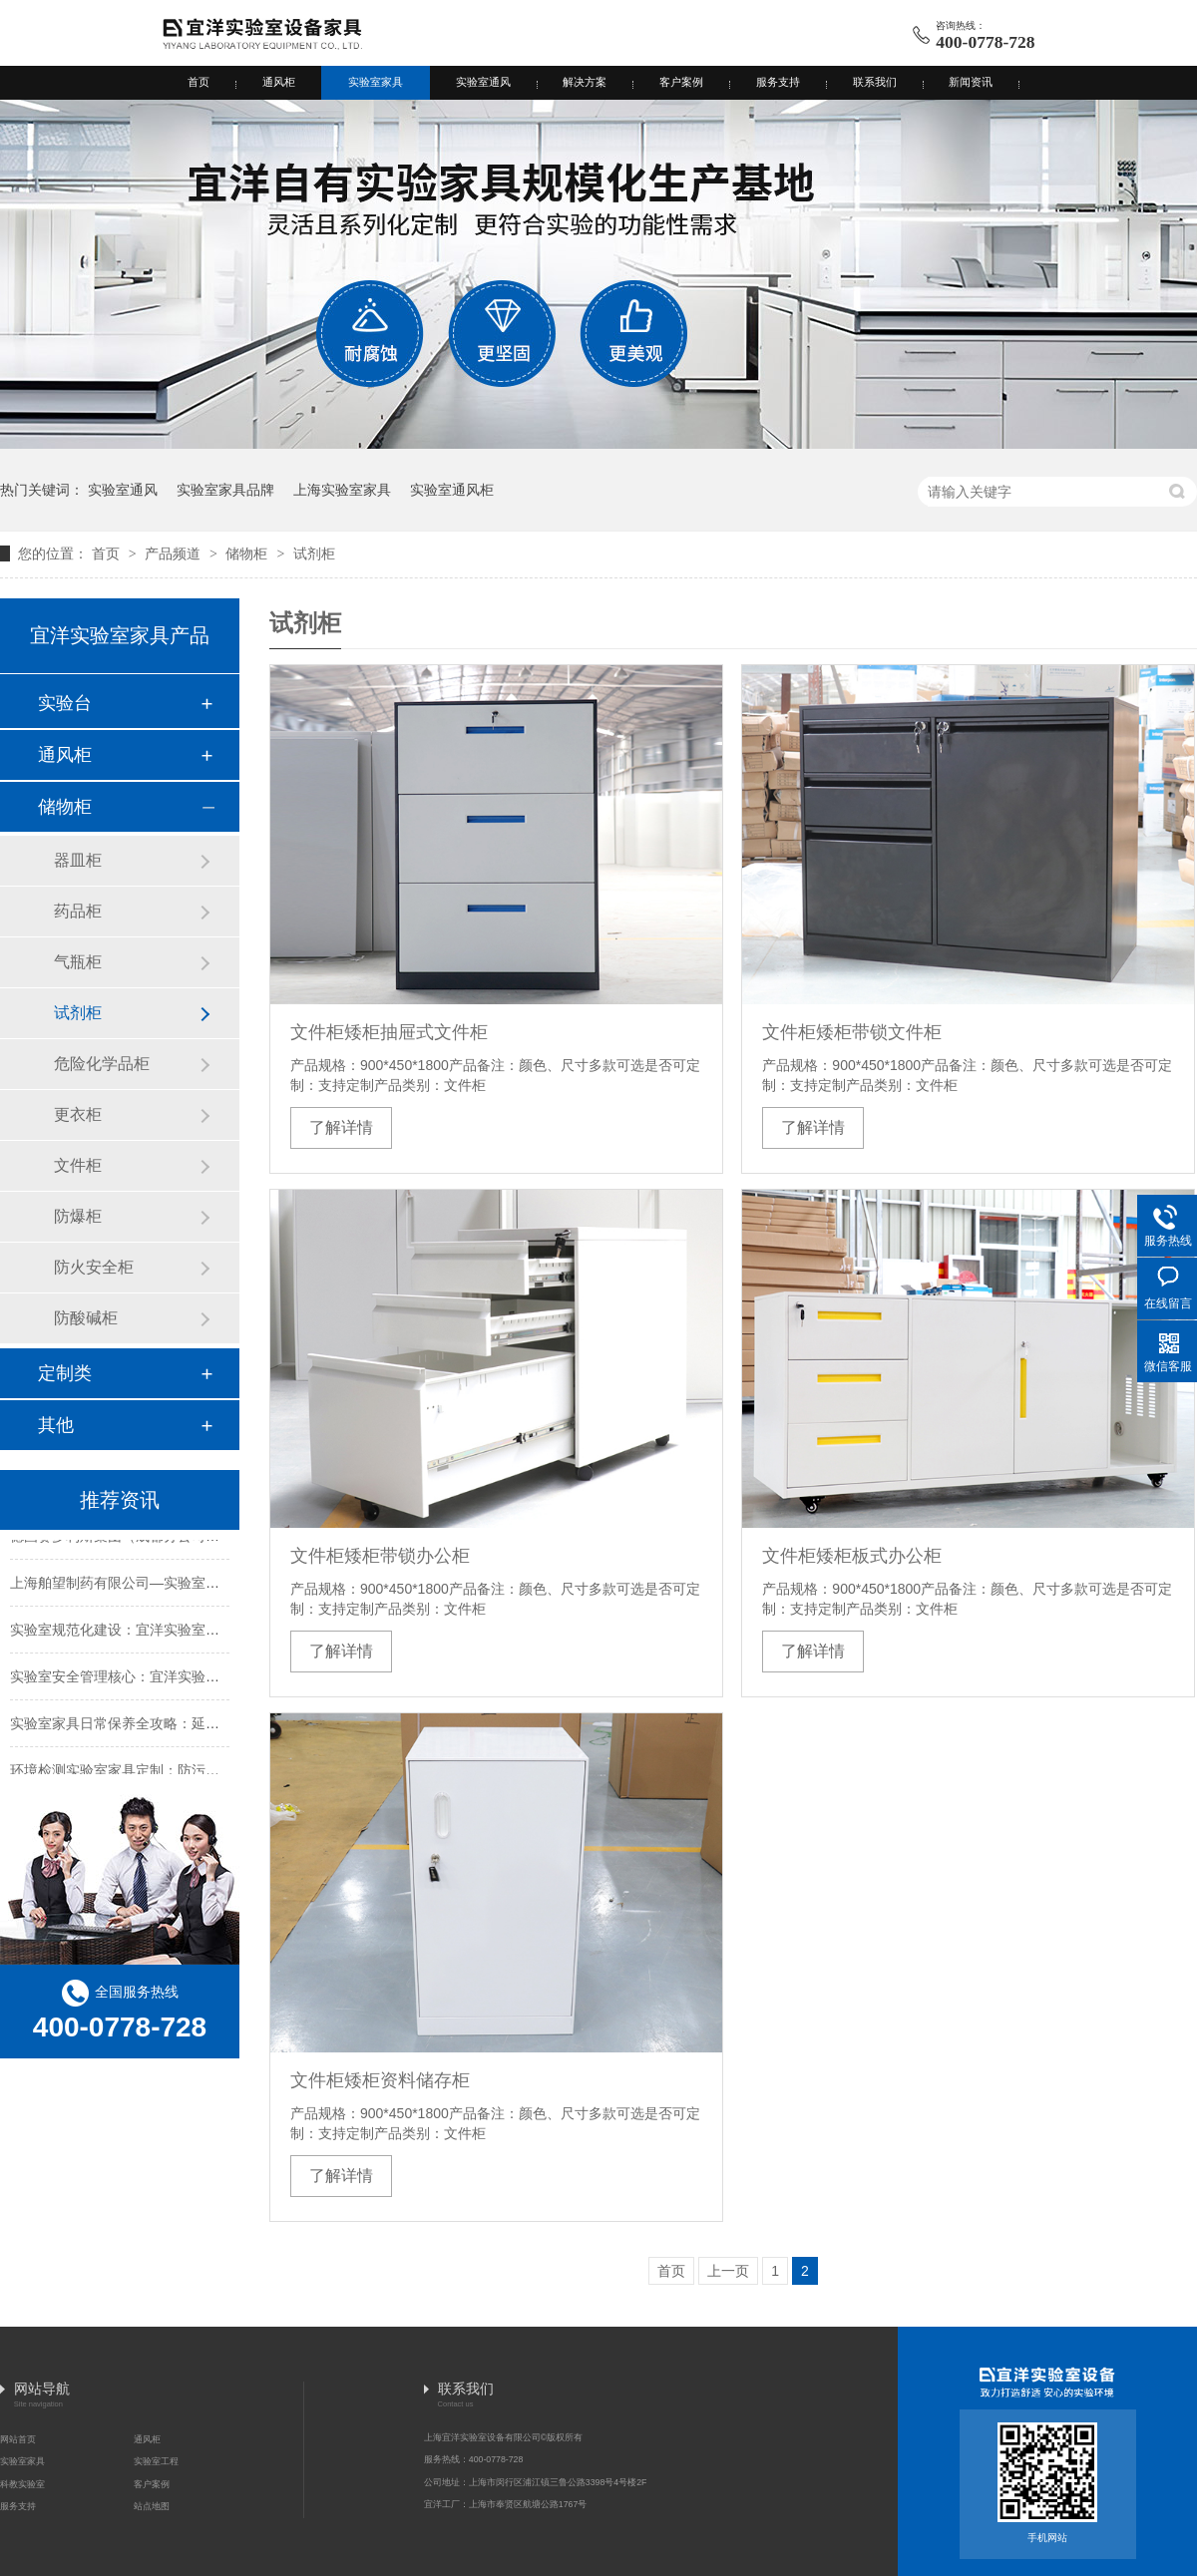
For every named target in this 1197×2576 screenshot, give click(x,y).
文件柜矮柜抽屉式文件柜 (389, 1032)
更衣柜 (78, 1114)
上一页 (728, 2271)
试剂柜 (314, 553)
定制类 (65, 1373)
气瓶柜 (78, 961)
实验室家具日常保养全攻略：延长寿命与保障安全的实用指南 (198, 1726)
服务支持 (778, 82)
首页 (198, 82)
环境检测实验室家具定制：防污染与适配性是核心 (163, 1773)
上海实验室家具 (342, 490)
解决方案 (584, 82)
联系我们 (875, 82)
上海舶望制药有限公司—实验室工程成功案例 (149, 1586)
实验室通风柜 (452, 490)
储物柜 (248, 553)
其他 (56, 1425)
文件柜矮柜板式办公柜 (852, 1556)
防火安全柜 (94, 1267)
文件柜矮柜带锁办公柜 (380, 1556)
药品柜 (78, 911)
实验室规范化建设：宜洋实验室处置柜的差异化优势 (170, 1633)
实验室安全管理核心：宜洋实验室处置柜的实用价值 (170, 1679)
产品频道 (174, 553)
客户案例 (681, 82)
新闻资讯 (971, 82)
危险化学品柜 (102, 1063)
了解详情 (341, 1127)
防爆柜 (78, 1216)
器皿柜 (78, 860)
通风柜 (278, 82)
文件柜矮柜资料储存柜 (380, 2080)
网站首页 (18, 2439)
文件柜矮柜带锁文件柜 (852, 1032)
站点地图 (152, 2506)
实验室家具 (375, 82)
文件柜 (78, 1165)
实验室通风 (483, 82)
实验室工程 (156, 2461)
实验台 (65, 703)
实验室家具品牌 (225, 490)
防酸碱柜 (86, 1317)
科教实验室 (22, 2484)
